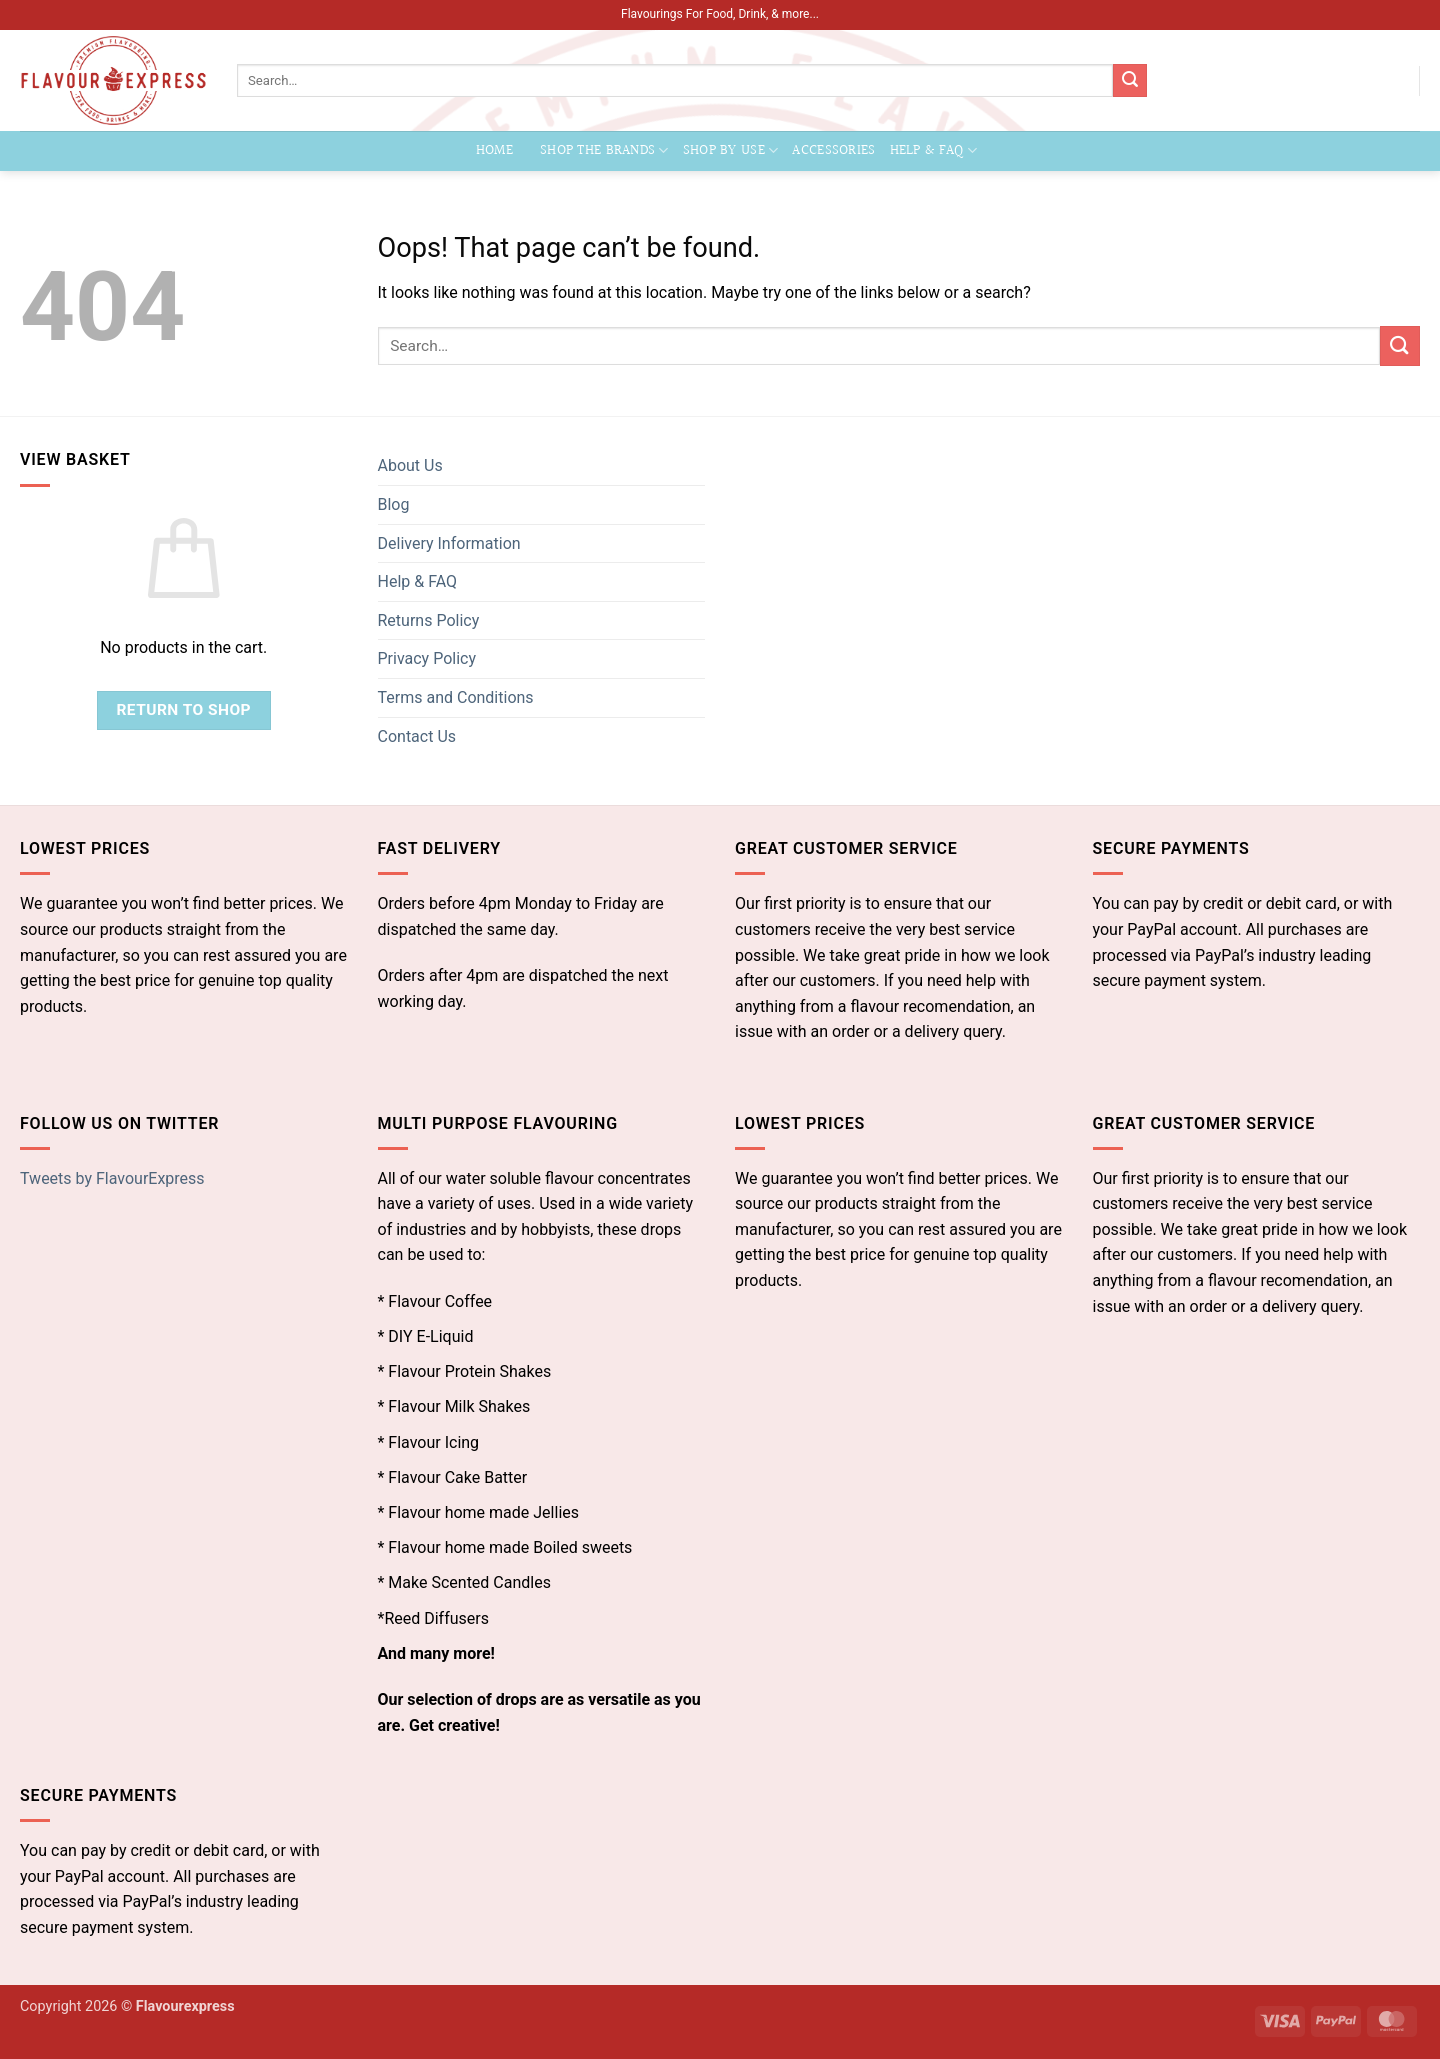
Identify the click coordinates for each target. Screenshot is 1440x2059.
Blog (394, 504)
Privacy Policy (427, 658)
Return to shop (183, 710)
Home (494, 150)
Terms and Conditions (456, 697)
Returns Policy (429, 620)
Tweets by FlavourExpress (112, 1178)
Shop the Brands (604, 150)
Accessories (833, 150)
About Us (410, 465)
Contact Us (417, 736)
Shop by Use (731, 150)
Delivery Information (449, 543)
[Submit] (1130, 81)
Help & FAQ (933, 150)
